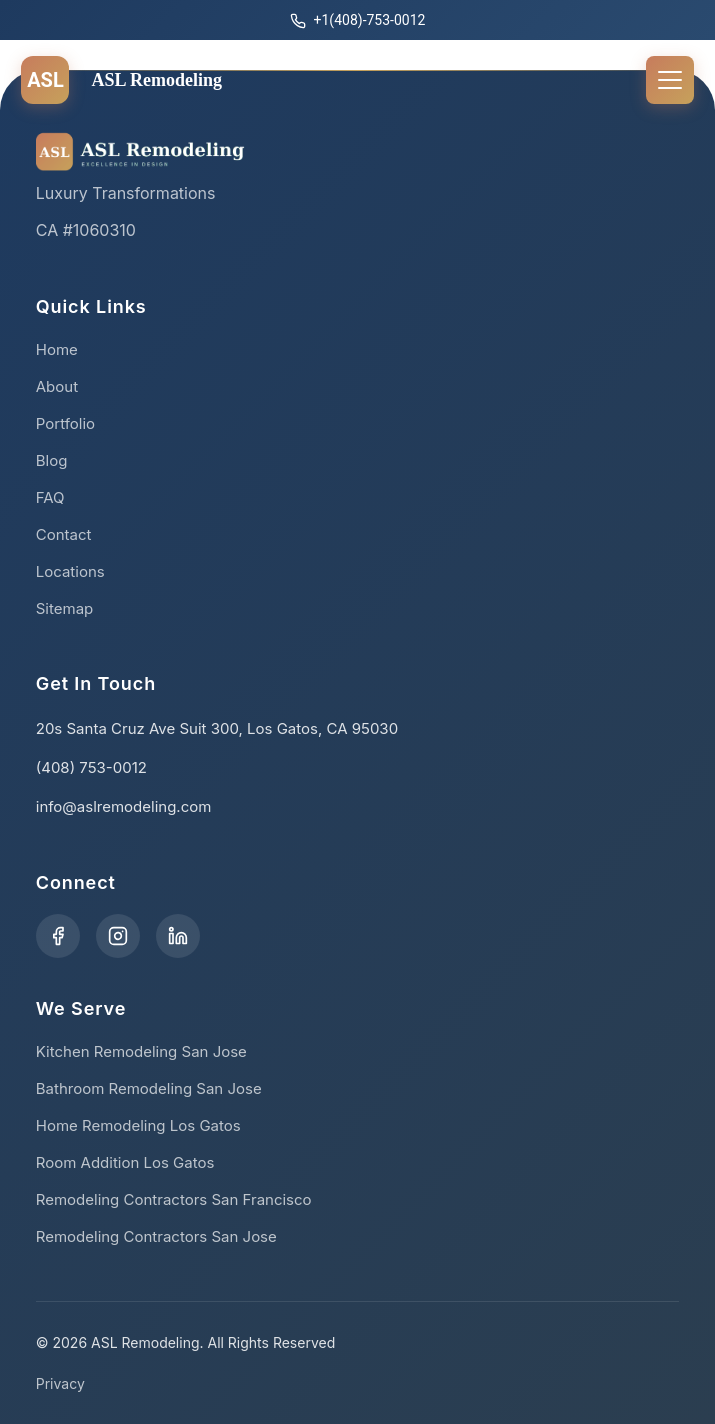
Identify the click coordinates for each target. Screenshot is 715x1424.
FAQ (50, 497)
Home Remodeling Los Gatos (138, 1125)
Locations (70, 571)
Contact (64, 534)
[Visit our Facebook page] (58, 936)
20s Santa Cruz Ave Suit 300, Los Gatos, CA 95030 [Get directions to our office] (217, 728)
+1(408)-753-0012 (358, 20)
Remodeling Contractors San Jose (156, 1236)
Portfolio (65, 423)
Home (57, 349)
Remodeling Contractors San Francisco (174, 1199)
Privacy (60, 1383)
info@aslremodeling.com (124, 806)
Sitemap (65, 608)
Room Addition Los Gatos (125, 1162)
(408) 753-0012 (91, 767)
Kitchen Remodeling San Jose (141, 1051)
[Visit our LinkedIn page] (178, 936)
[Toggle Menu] (670, 80)
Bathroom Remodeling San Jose (149, 1088)
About (57, 386)
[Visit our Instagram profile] (118, 936)
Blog (52, 460)
